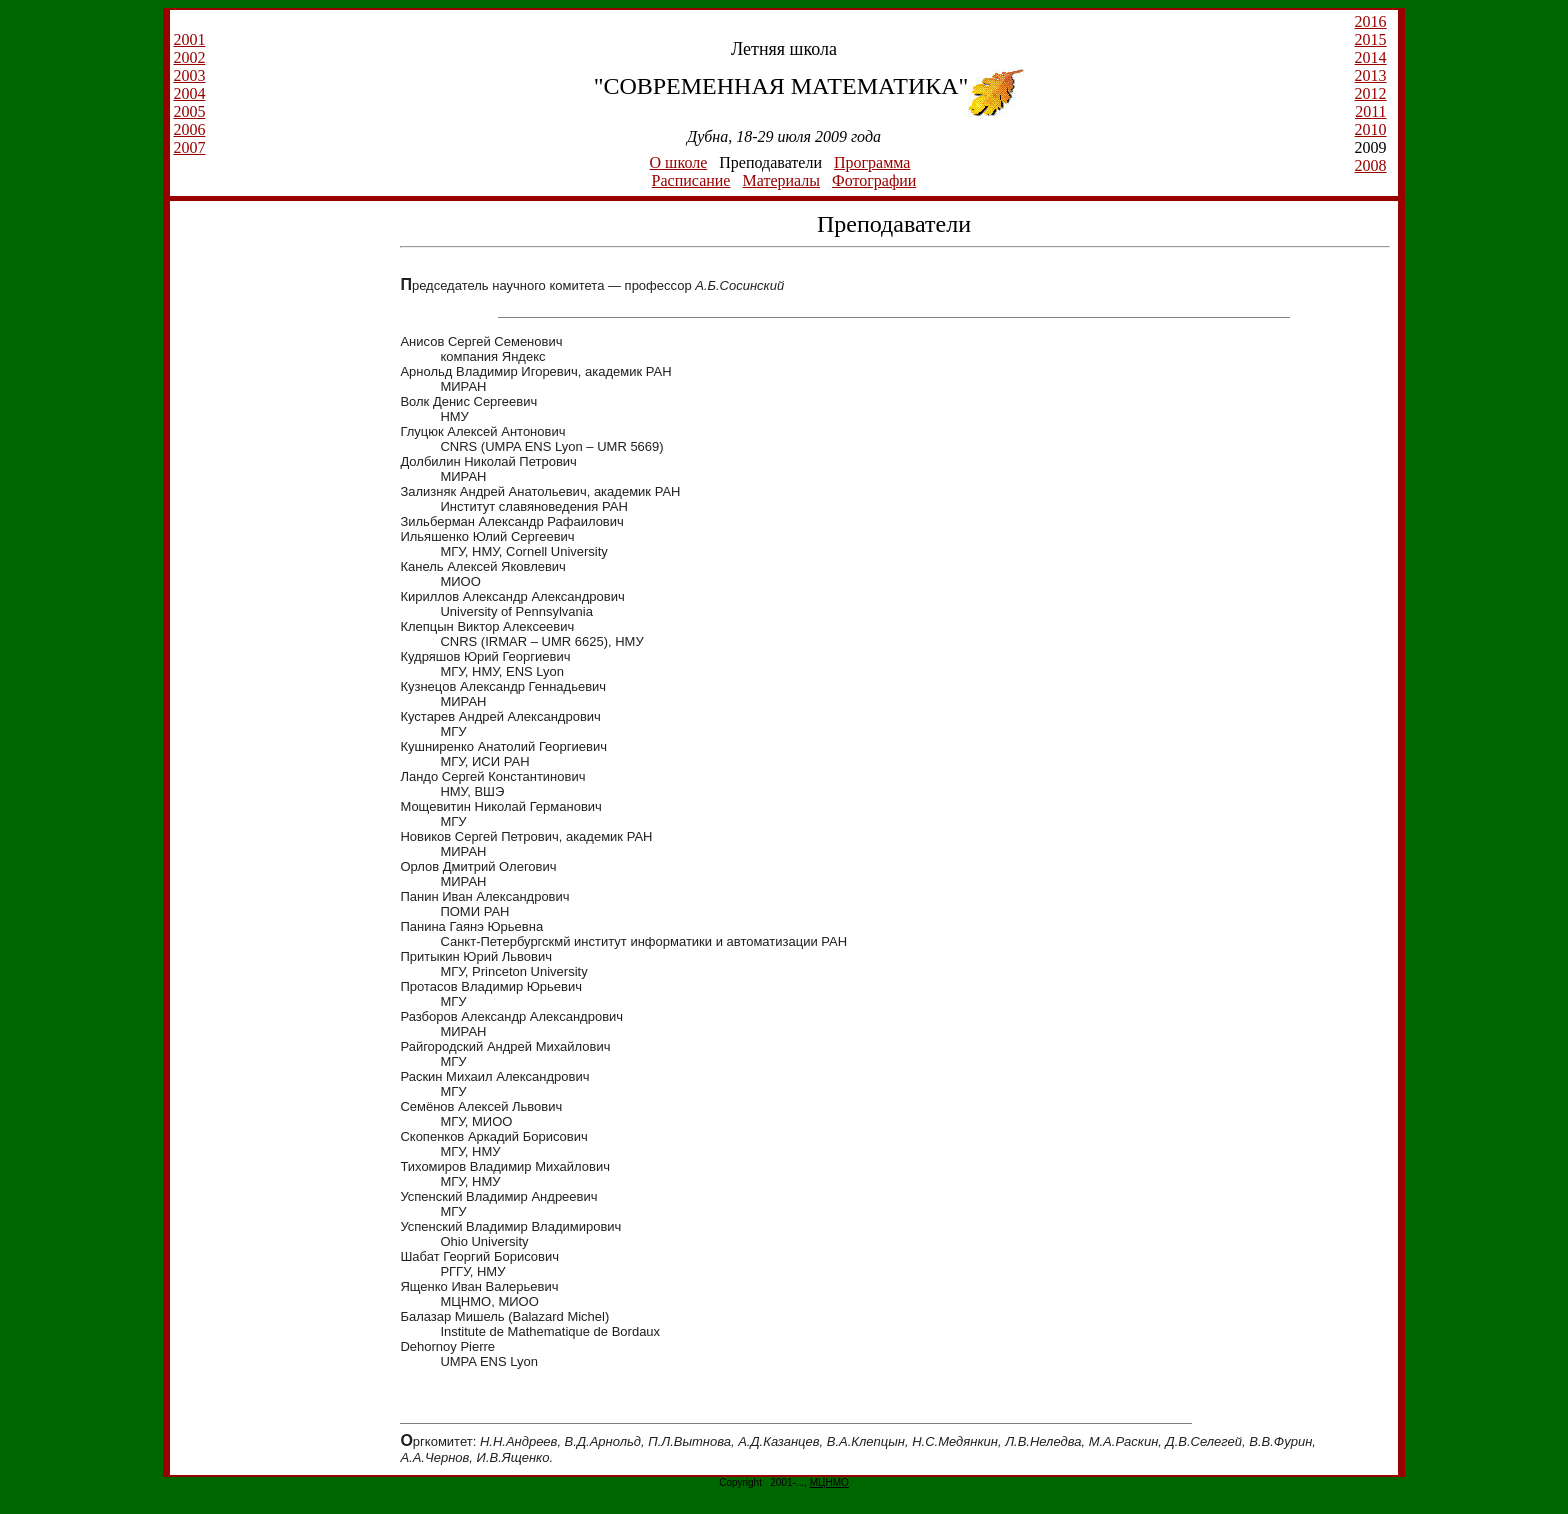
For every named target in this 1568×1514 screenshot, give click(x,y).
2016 (1371, 21)
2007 (189, 147)
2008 (1371, 165)
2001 (189, 39)
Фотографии (874, 180)
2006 (189, 129)
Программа (872, 162)
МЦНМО (829, 1482)
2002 (189, 57)
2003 (189, 75)
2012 (1371, 93)
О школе (679, 162)
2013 (1371, 75)
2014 (1371, 57)
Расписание (691, 180)
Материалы (781, 180)
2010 (1371, 129)
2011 (1370, 111)
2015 (1371, 39)
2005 (189, 111)
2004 (189, 93)
